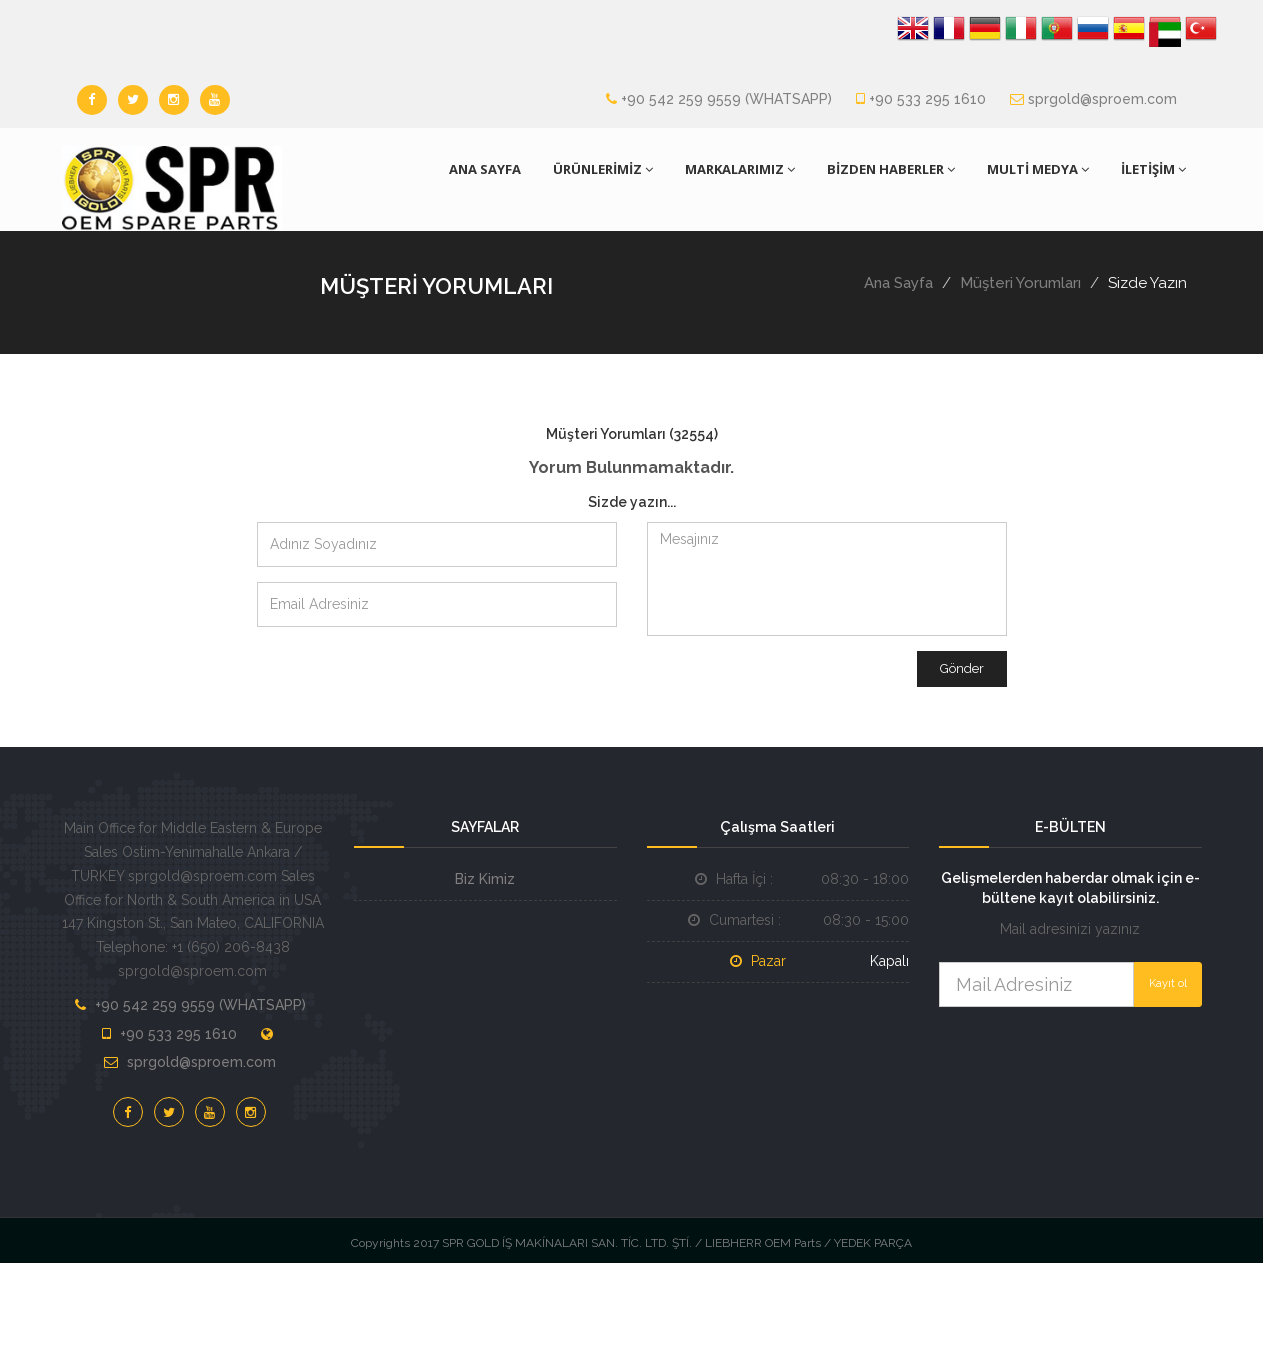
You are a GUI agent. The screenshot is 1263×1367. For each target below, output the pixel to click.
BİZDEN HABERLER (891, 169)
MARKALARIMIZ (740, 169)
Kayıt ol (1168, 983)
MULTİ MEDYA (1038, 169)
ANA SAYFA (485, 169)
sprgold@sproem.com (1102, 99)
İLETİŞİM (1153, 169)
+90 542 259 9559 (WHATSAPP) (726, 99)
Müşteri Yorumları (1020, 283)
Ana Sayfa (898, 283)
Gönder (962, 668)
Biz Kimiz (485, 879)
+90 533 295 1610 (927, 99)
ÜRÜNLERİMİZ (603, 169)
